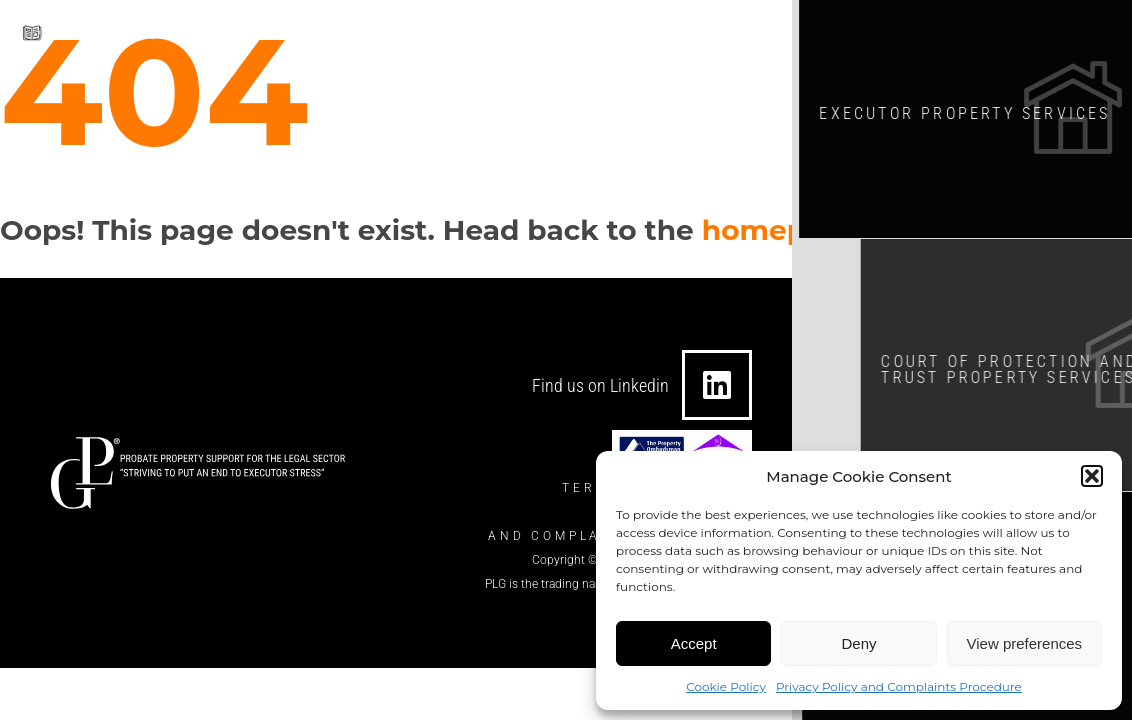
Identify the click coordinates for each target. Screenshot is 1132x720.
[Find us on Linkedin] (717, 385)
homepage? (789, 230)
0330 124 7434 (650, 31)
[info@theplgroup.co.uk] (353, 31)
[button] (1092, 476)
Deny (858, 643)
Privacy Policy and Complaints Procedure (899, 686)
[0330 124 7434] (571, 32)
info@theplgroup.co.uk (458, 31)
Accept (694, 643)
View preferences (1025, 643)
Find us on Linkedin (600, 385)
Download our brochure (160, 26)
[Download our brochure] (33, 29)
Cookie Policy (726, 686)
